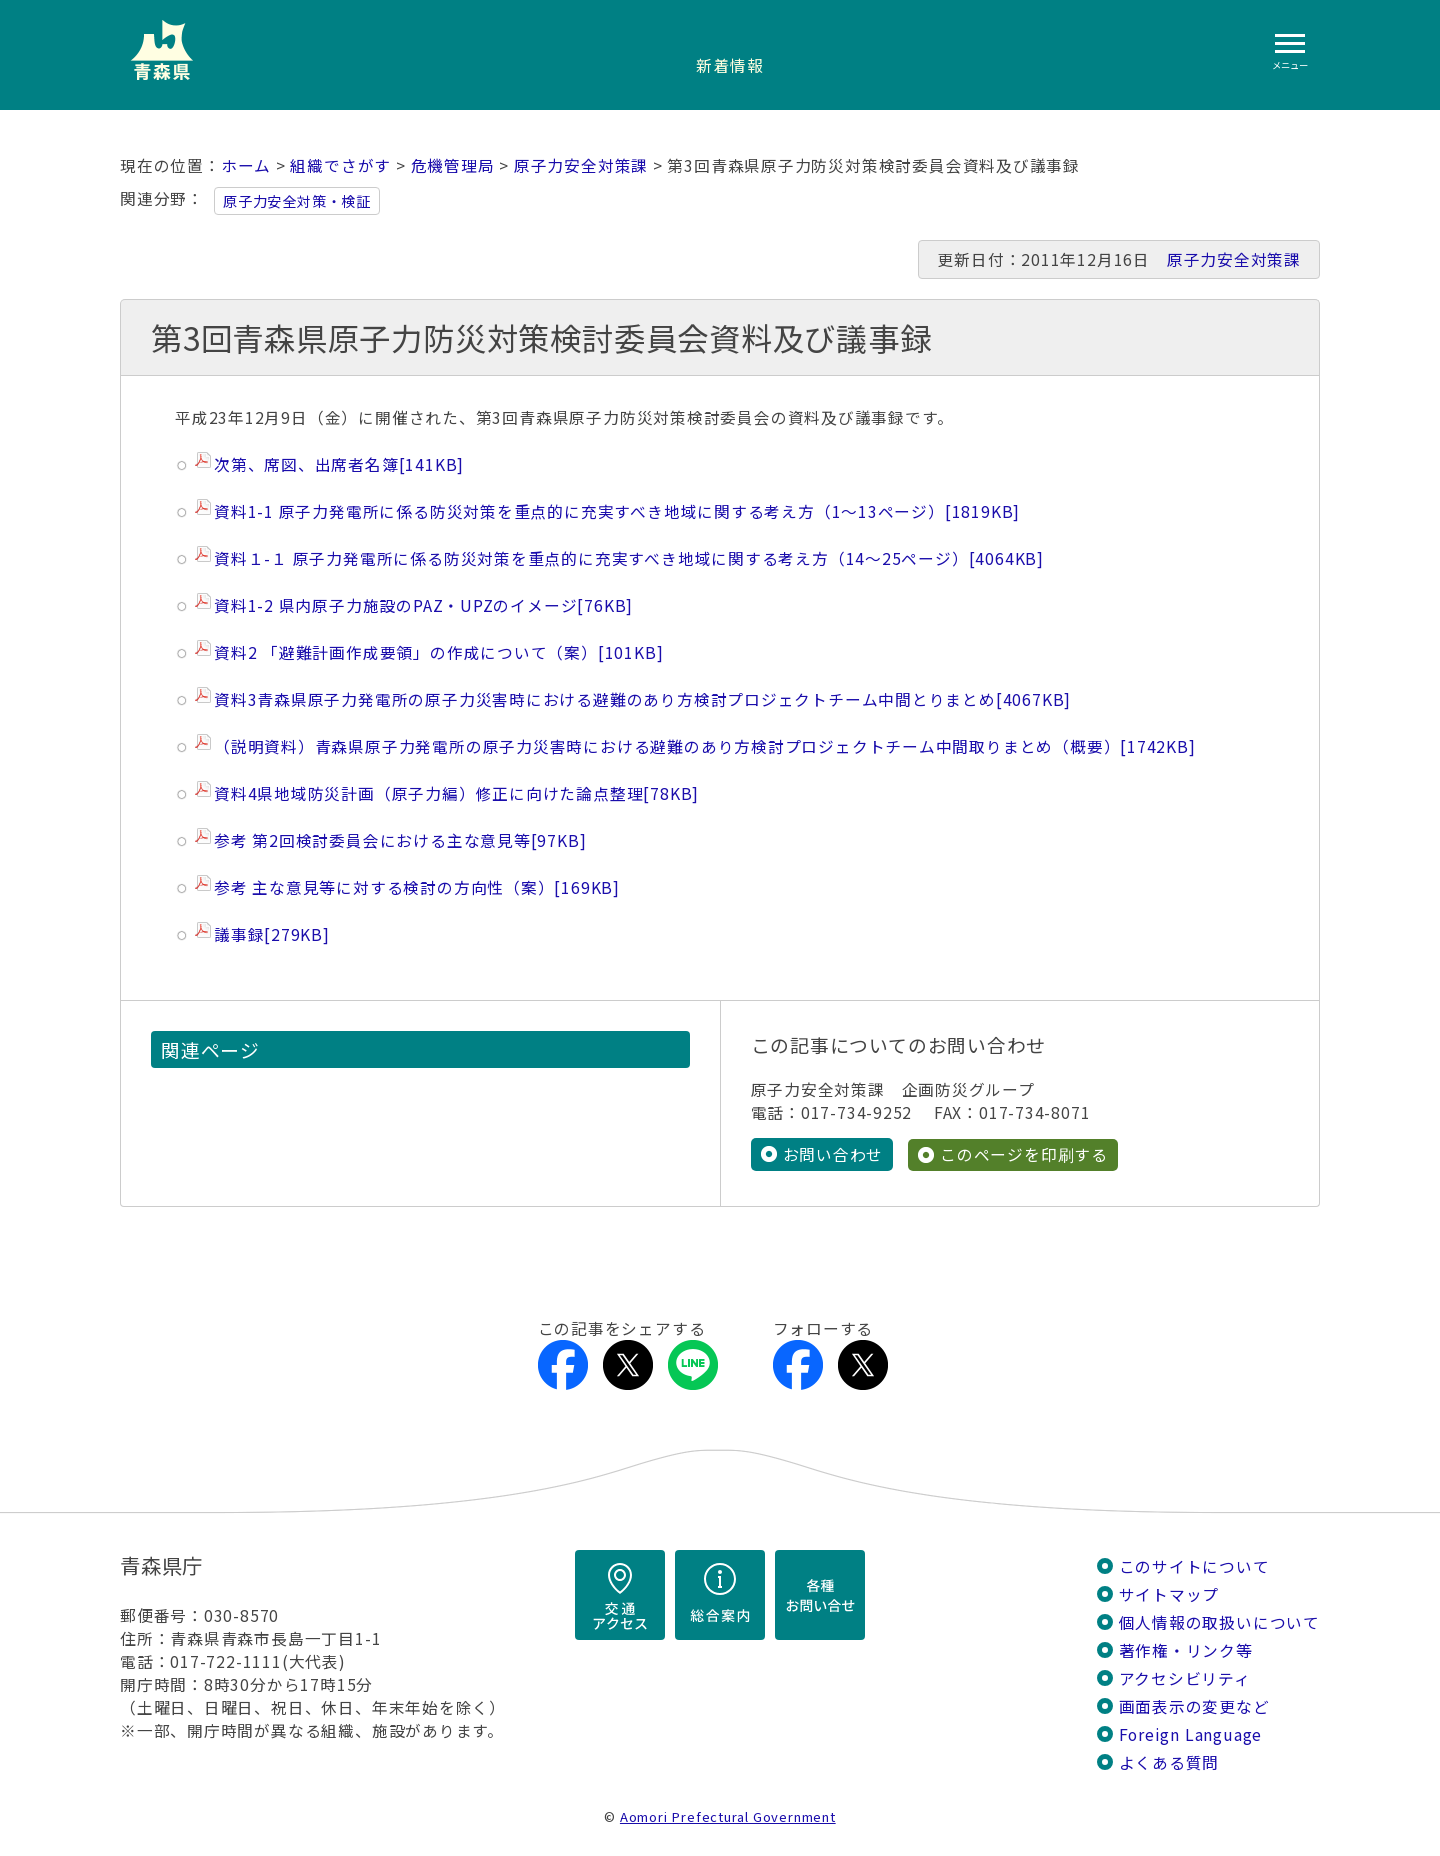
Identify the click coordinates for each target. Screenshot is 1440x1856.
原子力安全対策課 (581, 165)
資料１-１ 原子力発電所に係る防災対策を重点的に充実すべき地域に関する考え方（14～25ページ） (629, 558)
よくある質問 (1169, 1761)
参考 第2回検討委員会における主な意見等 (400, 840)
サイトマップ (1169, 1593)
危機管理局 (453, 165)
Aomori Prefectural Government (728, 1815)
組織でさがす (340, 165)
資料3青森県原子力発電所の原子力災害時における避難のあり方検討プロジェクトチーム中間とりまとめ (642, 699)
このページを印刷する (1024, 1153)
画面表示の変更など (1194, 1705)
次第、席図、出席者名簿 (339, 464)
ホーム (246, 165)
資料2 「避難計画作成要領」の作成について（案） (438, 652)
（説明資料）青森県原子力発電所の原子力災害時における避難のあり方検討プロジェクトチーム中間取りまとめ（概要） (705, 746)
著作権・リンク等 (1186, 1649)
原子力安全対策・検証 (297, 201)
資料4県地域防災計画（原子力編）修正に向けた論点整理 (456, 793)
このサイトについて (1194, 1565)
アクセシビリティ (1185, 1677)
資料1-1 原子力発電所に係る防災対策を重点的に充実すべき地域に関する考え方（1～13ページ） (617, 511)
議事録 (272, 934)
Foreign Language (1191, 1733)
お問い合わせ (833, 1153)
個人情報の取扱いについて (1219, 1621)
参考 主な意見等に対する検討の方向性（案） (417, 887)
